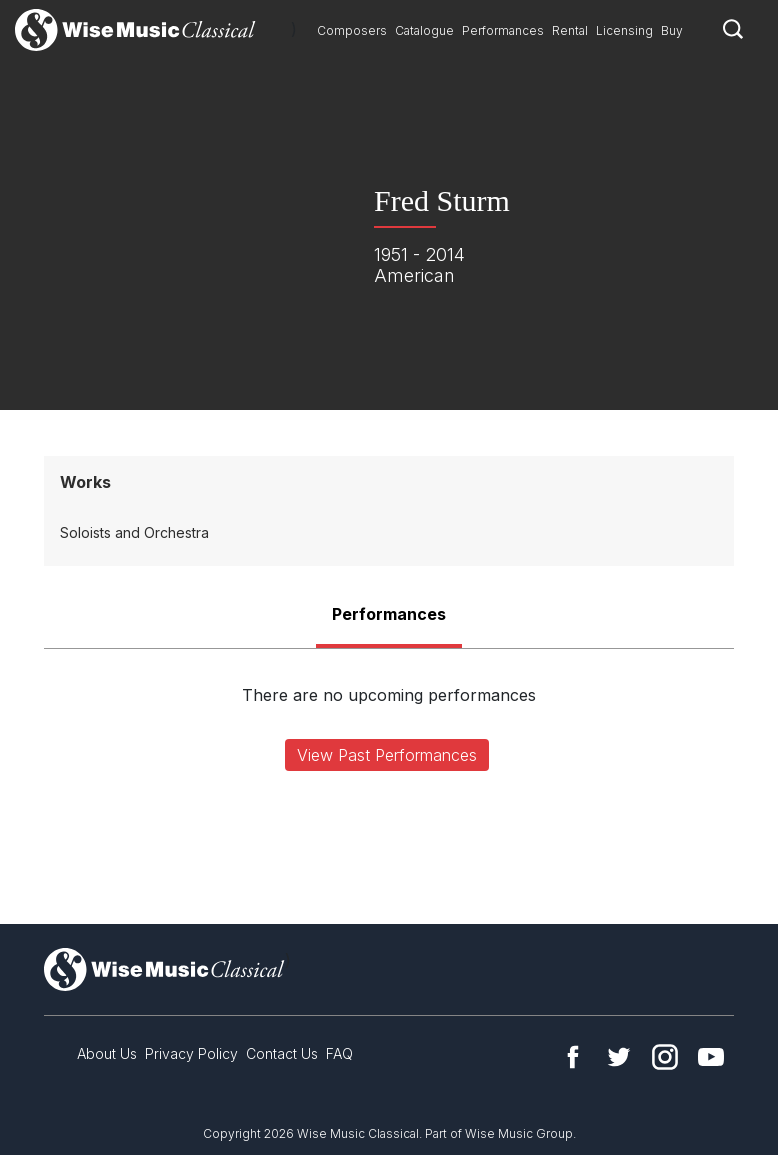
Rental (570, 30)
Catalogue (424, 30)
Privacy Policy (191, 1053)
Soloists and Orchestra (134, 532)
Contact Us (282, 1053)
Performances (503, 30)
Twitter (619, 1057)
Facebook (573, 1057)
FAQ (339, 1053)
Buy (672, 30)
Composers (352, 30)
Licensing (624, 30)
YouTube (711, 1057)
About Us (107, 1053)
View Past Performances (387, 755)
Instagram (665, 1057)
